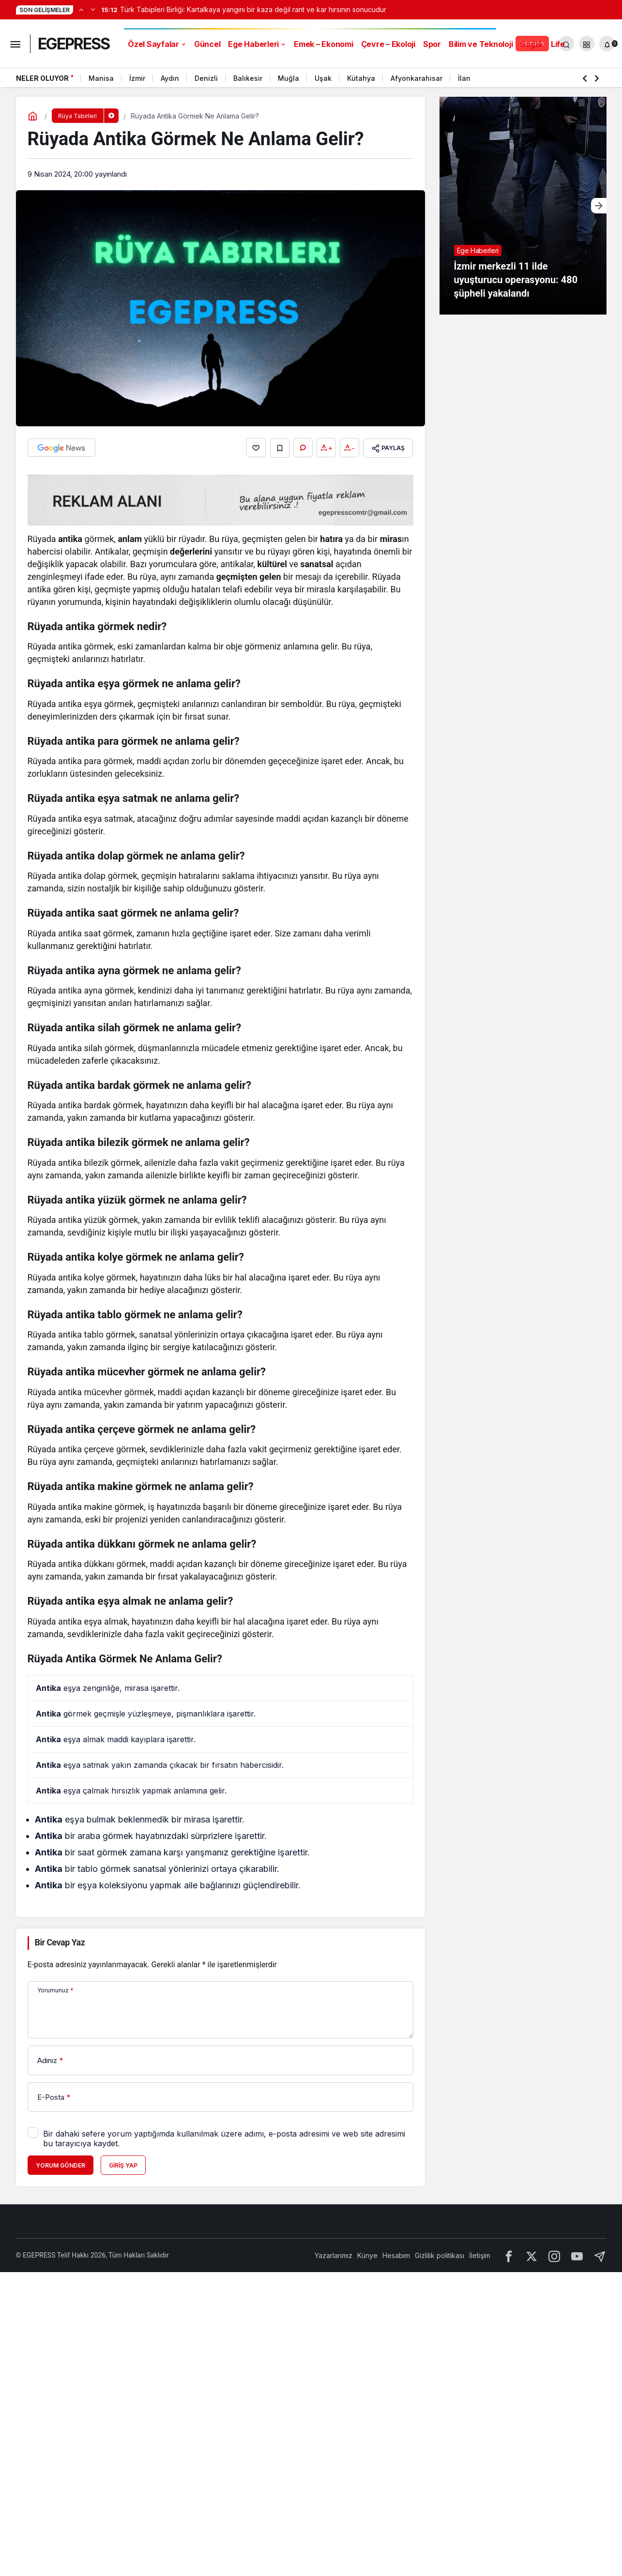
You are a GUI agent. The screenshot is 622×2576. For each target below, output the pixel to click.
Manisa (101, 78)
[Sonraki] (93, 9)
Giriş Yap (123, 2165)
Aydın (170, 78)
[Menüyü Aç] (15, 43)
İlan (464, 78)
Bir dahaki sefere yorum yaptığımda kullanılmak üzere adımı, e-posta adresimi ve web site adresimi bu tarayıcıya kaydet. (224, 2138)
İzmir (137, 78)
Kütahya (361, 78)
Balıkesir (247, 78)
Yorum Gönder (60, 2165)
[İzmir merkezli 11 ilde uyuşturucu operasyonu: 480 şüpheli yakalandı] (523, 206)
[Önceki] (81, 9)
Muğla (288, 78)
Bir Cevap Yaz (60, 1942)
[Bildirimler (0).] (607, 43)
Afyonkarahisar (416, 78)
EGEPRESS (73, 43)
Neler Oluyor (42, 78)
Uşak (323, 78)
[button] (586, 43)
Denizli (206, 78)
